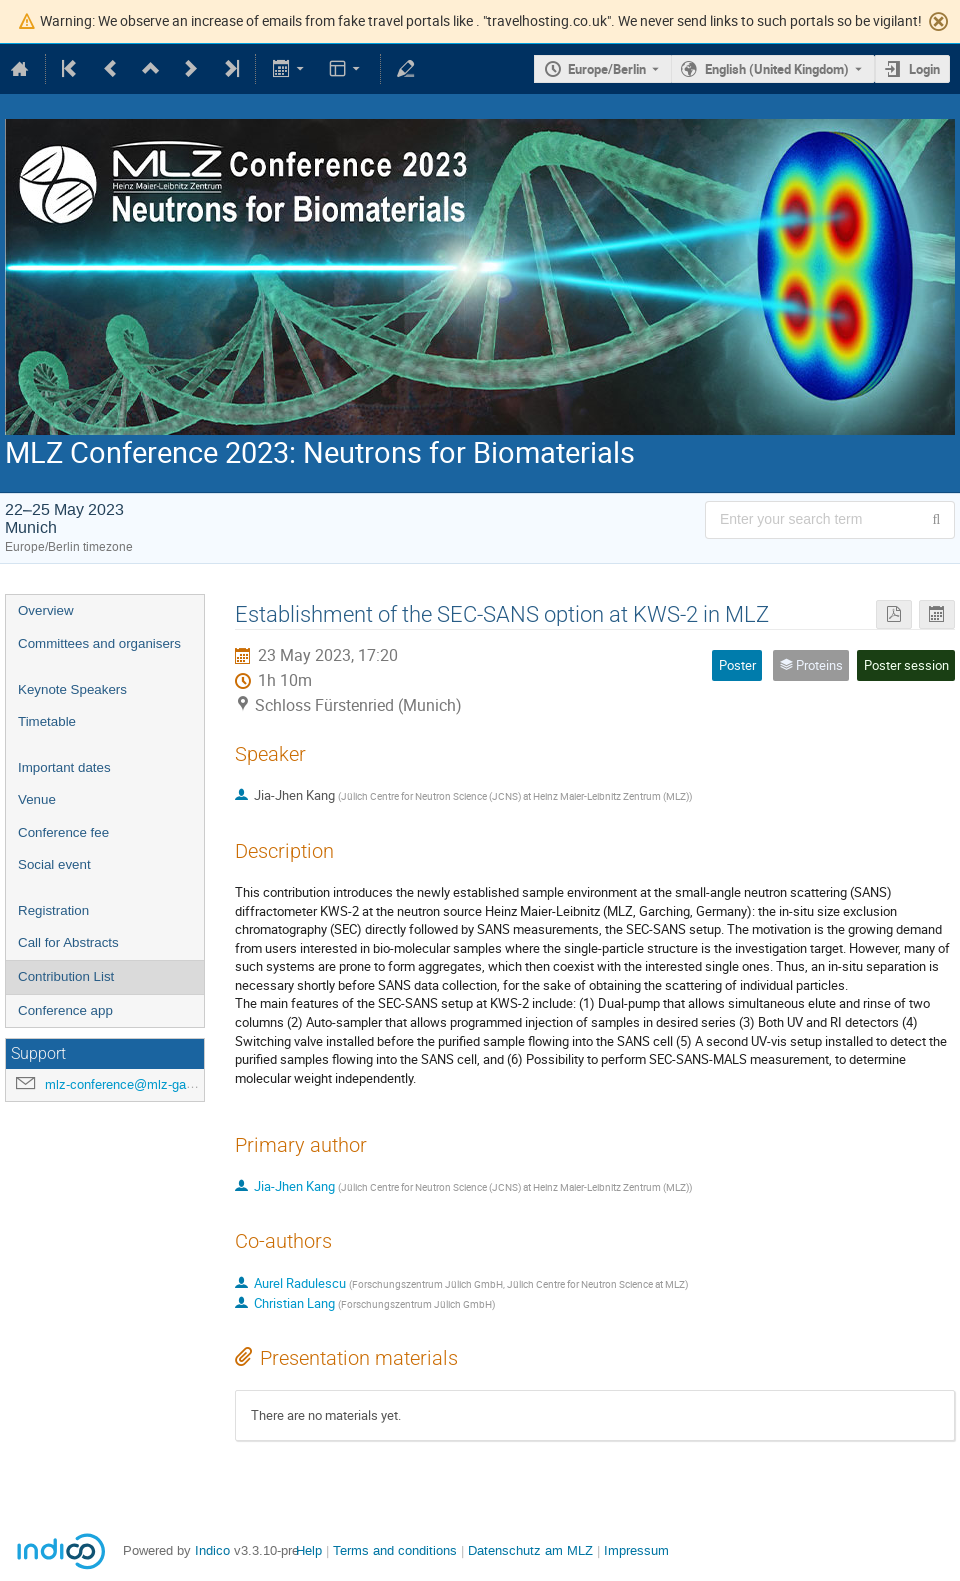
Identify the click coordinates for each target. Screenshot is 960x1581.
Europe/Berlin (607, 69)
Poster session (906, 665)
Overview (46, 610)
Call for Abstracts (68, 942)
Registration (53, 910)
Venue (37, 799)
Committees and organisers (99, 643)
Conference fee (63, 832)
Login (924, 69)
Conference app (65, 1010)
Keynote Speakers (72, 689)
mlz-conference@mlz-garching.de (142, 1084)
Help (309, 1550)
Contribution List (66, 976)
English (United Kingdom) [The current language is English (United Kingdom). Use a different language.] (777, 69)
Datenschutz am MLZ (530, 1550)
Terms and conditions (395, 1550)
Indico (212, 1550)
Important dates (64, 767)
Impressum (636, 1550)
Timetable (47, 721)
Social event (54, 864)
